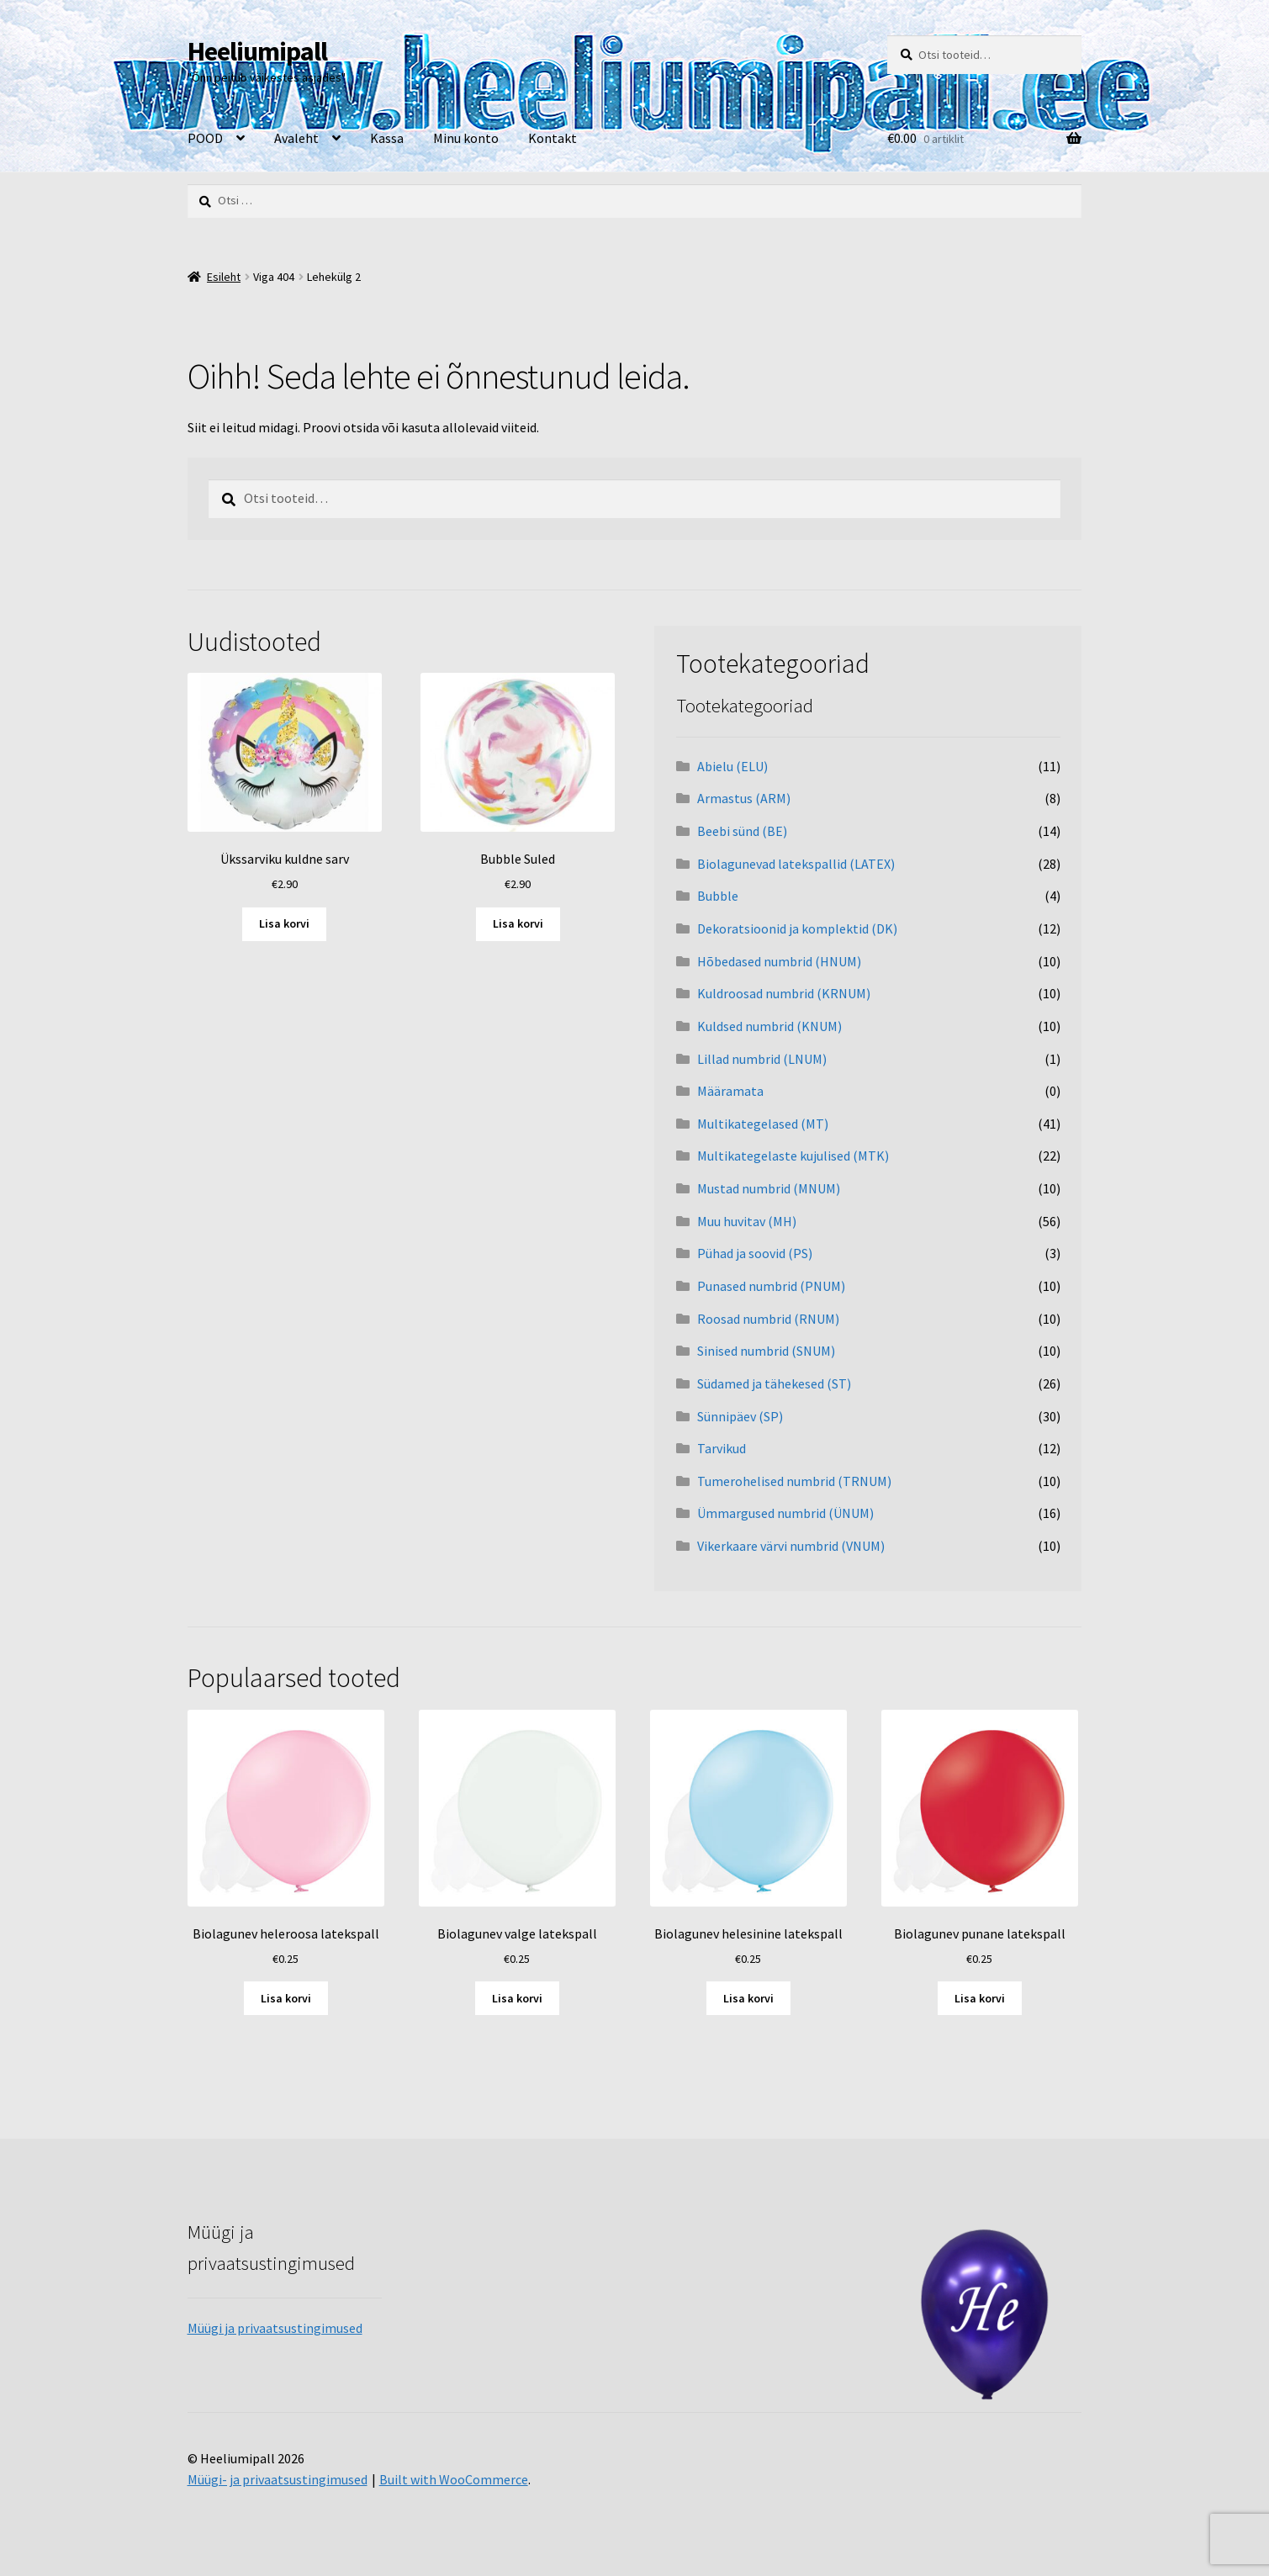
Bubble (717, 895)
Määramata (730, 1090)
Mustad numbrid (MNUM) (768, 1188)
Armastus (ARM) (743, 798)
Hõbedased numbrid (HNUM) (779, 961)
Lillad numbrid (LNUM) (762, 1058)
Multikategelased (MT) (762, 1123)
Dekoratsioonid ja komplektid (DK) (797, 928)
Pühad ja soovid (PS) (754, 1253)
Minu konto (466, 138)
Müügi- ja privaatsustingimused (277, 2479)
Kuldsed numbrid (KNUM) (769, 1026)
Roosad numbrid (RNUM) (768, 1318)
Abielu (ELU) (732, 766)
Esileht (224, 276)
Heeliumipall (257, 51)
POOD (205, 138)
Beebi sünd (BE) (742, 831)
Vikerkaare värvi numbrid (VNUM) (791, 1545)
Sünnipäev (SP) (740, 1416)
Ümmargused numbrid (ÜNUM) (785, 1513)
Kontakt (552, 138)
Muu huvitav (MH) (746, 1221)
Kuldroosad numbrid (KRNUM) (783, 993)
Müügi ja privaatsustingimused (275, 2327)
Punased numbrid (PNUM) (771, 1285)
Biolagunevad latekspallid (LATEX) (796, 863)
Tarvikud (721, 1448)
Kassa (387, 138)
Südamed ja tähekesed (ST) (774, 1383)
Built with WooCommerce (453, 2479)
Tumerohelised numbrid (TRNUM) (794, 1481)
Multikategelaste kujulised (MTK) (793, 1155)
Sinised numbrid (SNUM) (766, 1350)
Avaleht (296, 138)
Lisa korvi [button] (284, 923)
